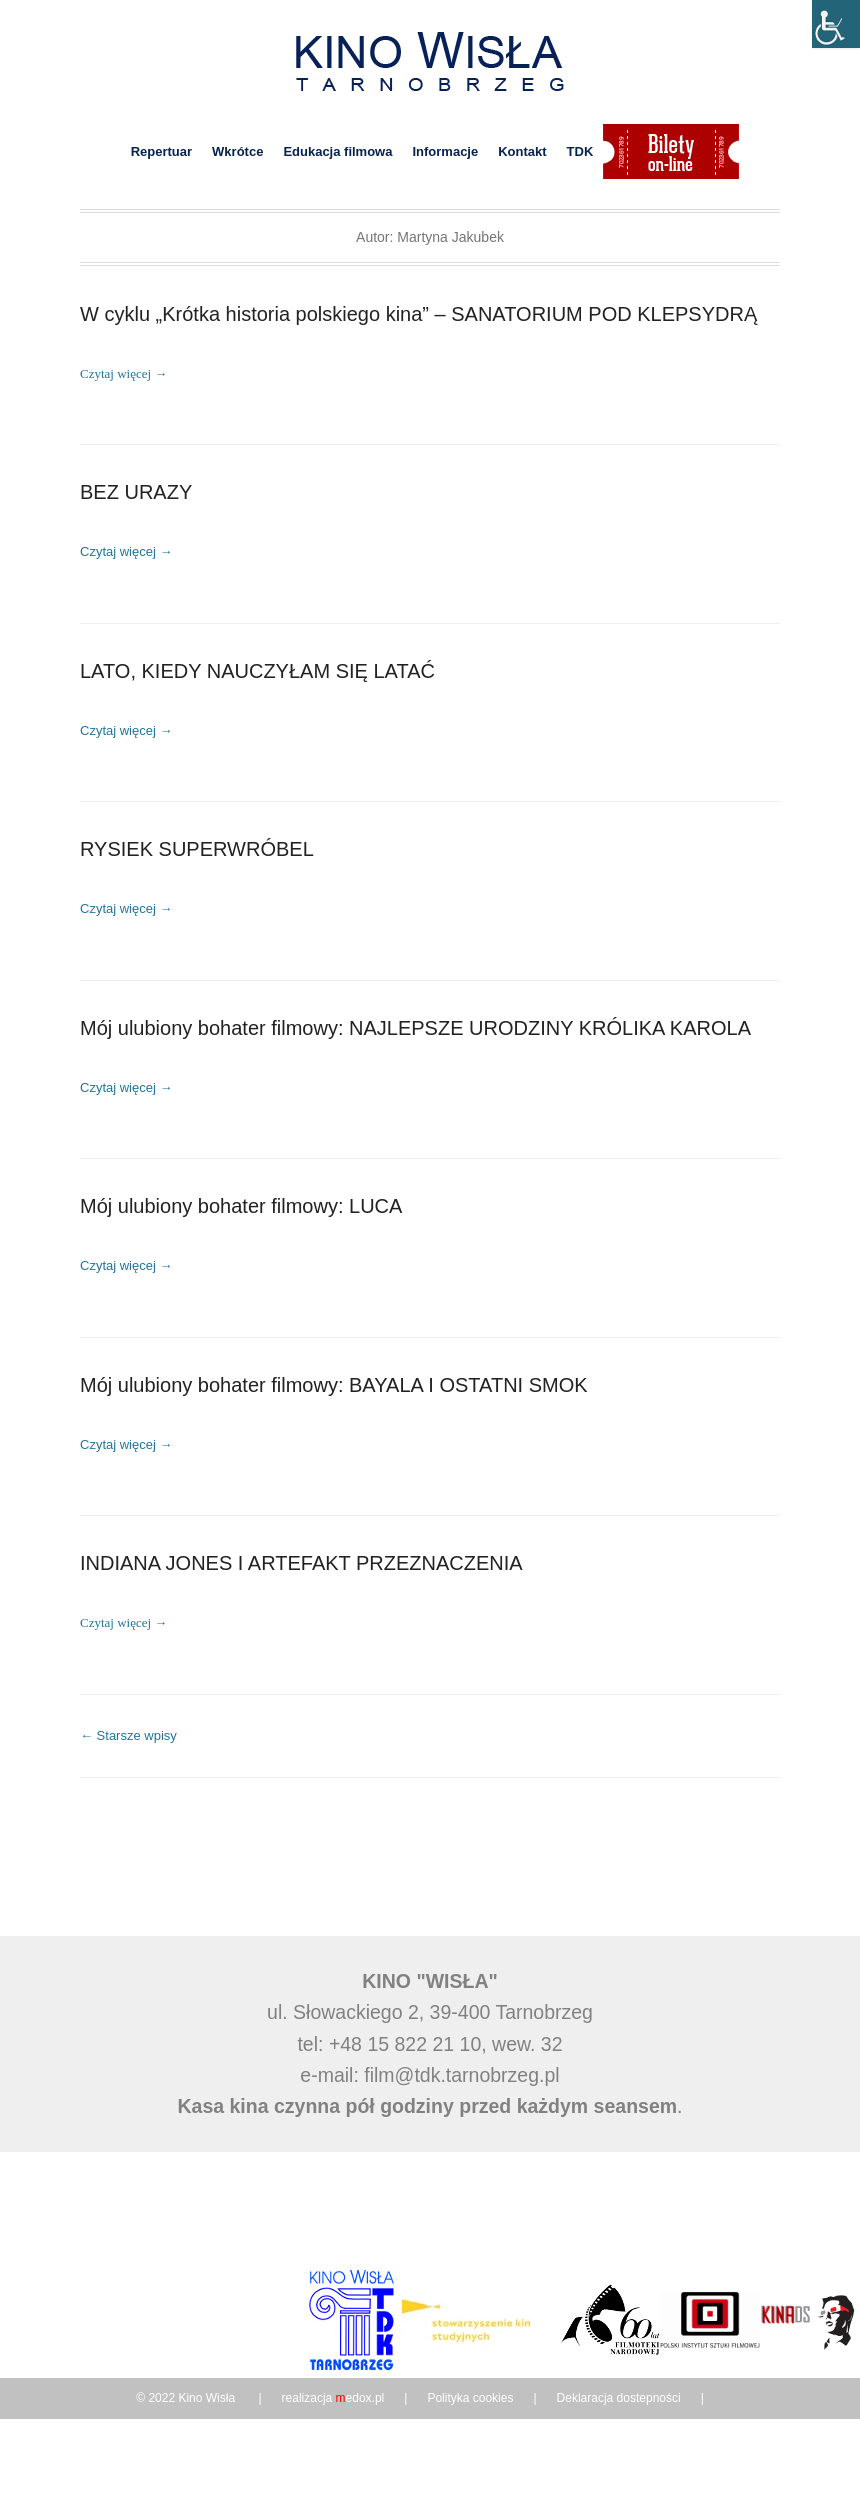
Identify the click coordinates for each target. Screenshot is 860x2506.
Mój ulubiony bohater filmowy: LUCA (241, 1216)
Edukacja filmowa (337, 151)
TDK (580, 151)
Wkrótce (237, 151)
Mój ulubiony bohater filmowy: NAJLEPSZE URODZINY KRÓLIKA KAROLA (415, 1036)
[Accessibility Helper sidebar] (836, 24)
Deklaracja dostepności (619, 2413)
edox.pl (360, 2413)
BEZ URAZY (136, 494)
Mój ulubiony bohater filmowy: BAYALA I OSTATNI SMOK (334, 1396)
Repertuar (161, 151)
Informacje (445, 151)
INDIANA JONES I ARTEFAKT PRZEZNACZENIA (301, 1577)
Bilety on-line (671, 151)
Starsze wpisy (128, 1750)
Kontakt (522, 151)
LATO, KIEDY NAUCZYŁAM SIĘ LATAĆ (257, 675)
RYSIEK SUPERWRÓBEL (197, 855)
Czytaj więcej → (123, 373)
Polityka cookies (470, 2413)
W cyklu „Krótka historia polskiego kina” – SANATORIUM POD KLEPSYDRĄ (418, 314)
